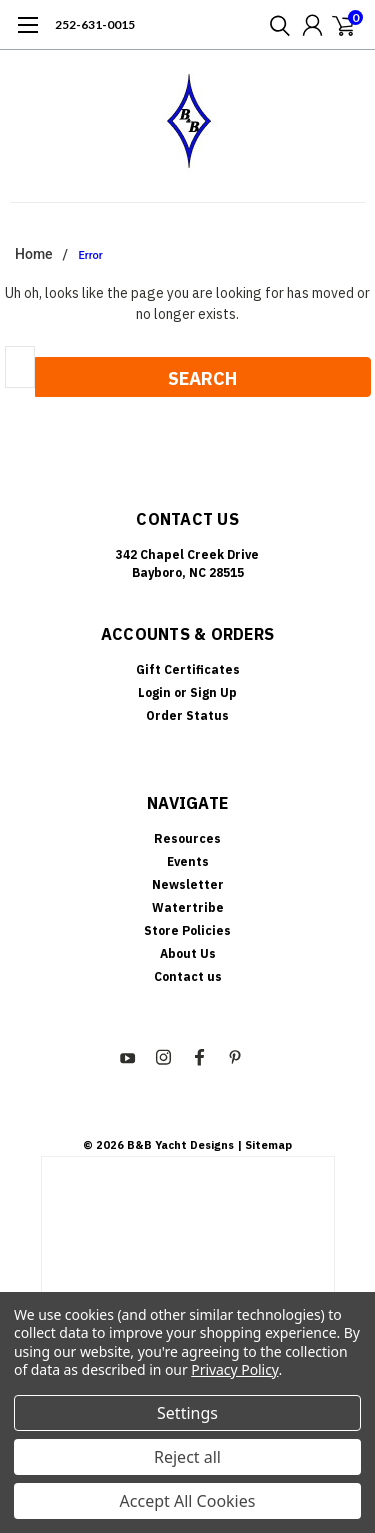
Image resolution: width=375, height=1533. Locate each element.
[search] (275, 25)
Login (154, 692)
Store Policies (187, 930)
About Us (188, 953)
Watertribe (188, 907)
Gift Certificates (188, 669)
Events (188, 861)
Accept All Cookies (188, 1501)
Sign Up (213, 692)
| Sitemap (264, 1145)
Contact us (188, 976)
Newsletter (188, 884)
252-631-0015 (95, 24)
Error (91, 255)
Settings (187, 1413)
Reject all (187, 1457)
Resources (187, 838)
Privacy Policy (234, 1369)
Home (34, 254)
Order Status (187, 715)
